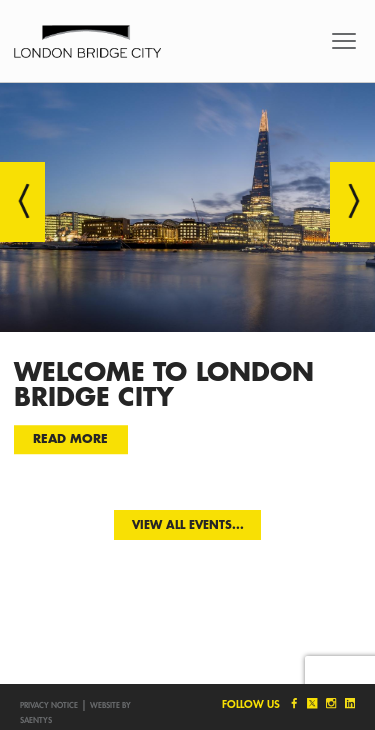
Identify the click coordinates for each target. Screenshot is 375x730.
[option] (187, 282)
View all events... (188, 524)
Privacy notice (49, 705)
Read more (70, 439)
